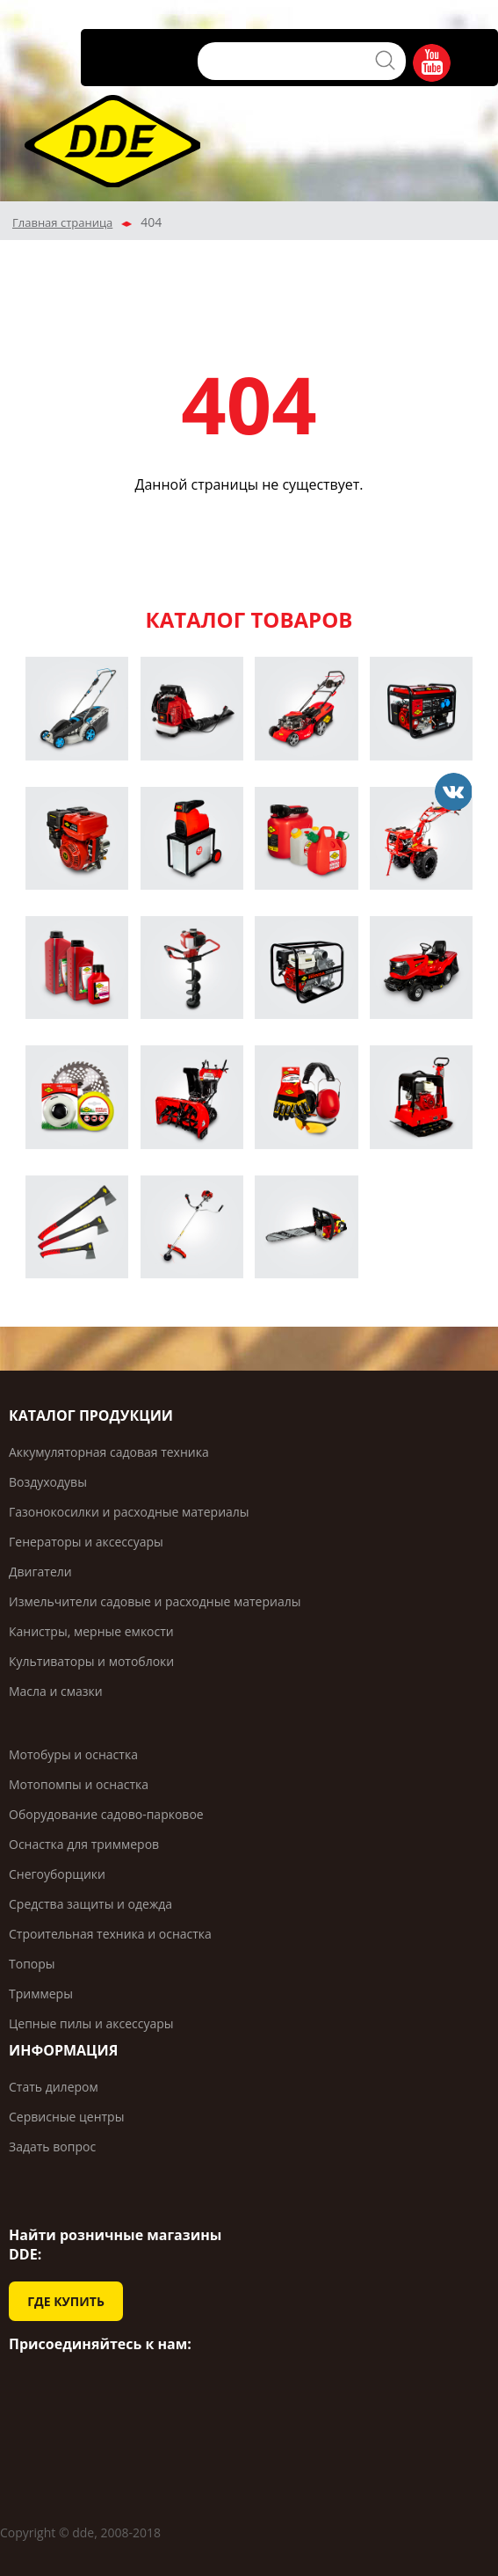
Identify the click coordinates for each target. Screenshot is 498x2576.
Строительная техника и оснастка (110, 1933)
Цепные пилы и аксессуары (91, 2023)
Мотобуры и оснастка (73, 1754)
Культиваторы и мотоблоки (91, 1661)
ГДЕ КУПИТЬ (66, 2301)
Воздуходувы (48, 1482)
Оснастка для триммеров (84, 1844)
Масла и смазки (56, 1691)
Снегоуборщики (57, 1874)
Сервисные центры (66, 2116)
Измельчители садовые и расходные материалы (154, 1601)
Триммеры (41, 1993)
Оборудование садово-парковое (106, 1814)
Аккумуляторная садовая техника (109, 1452)
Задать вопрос (52, 2146)
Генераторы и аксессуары (86, 1541)
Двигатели (40, 1571)
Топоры (32, 1963)
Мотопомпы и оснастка (78, 1784)
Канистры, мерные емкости (91, 1631)
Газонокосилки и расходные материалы (129, 1511)
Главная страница (62, 222)
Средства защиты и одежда (90, 1904)
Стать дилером (53, 2086)
